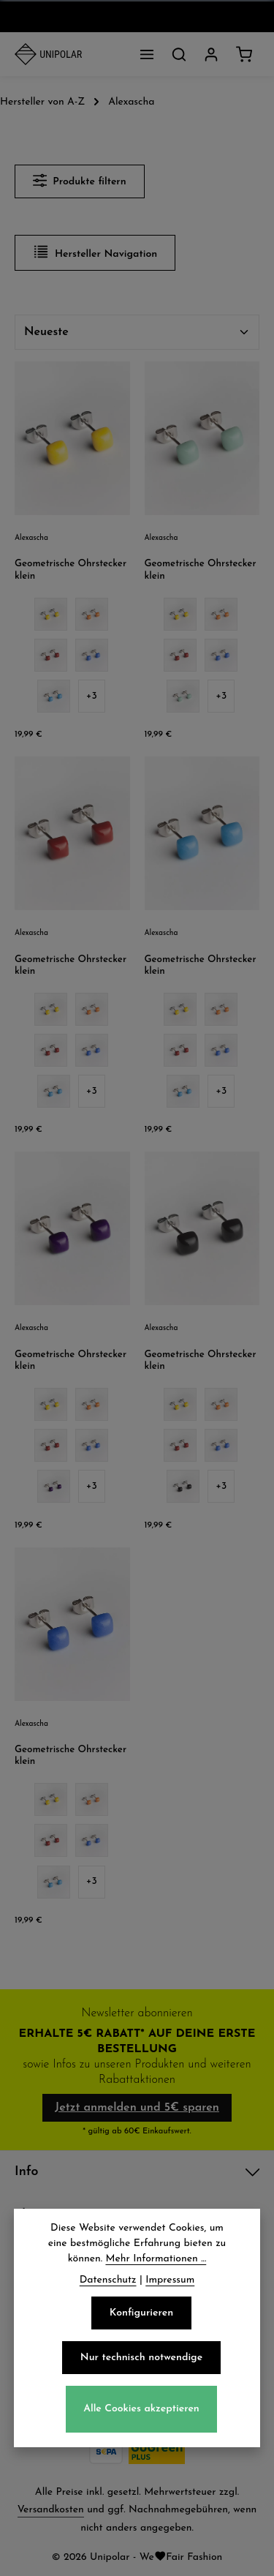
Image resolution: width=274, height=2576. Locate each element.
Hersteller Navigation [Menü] (95, 252)
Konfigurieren (141, 2318)
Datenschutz (108, 2285)
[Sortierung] (137, 332)
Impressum (169, 2285)
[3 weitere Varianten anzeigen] (91, 696)
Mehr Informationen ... (155, 2263)
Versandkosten (51, 2509)
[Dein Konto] (211, 54)
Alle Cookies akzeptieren (141, 2414)
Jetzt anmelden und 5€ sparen (137, 2108)
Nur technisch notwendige (141, 2362)
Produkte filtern (79, 180)
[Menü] (146, 54)
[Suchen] (179, 54)
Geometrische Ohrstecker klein (70, 570)
